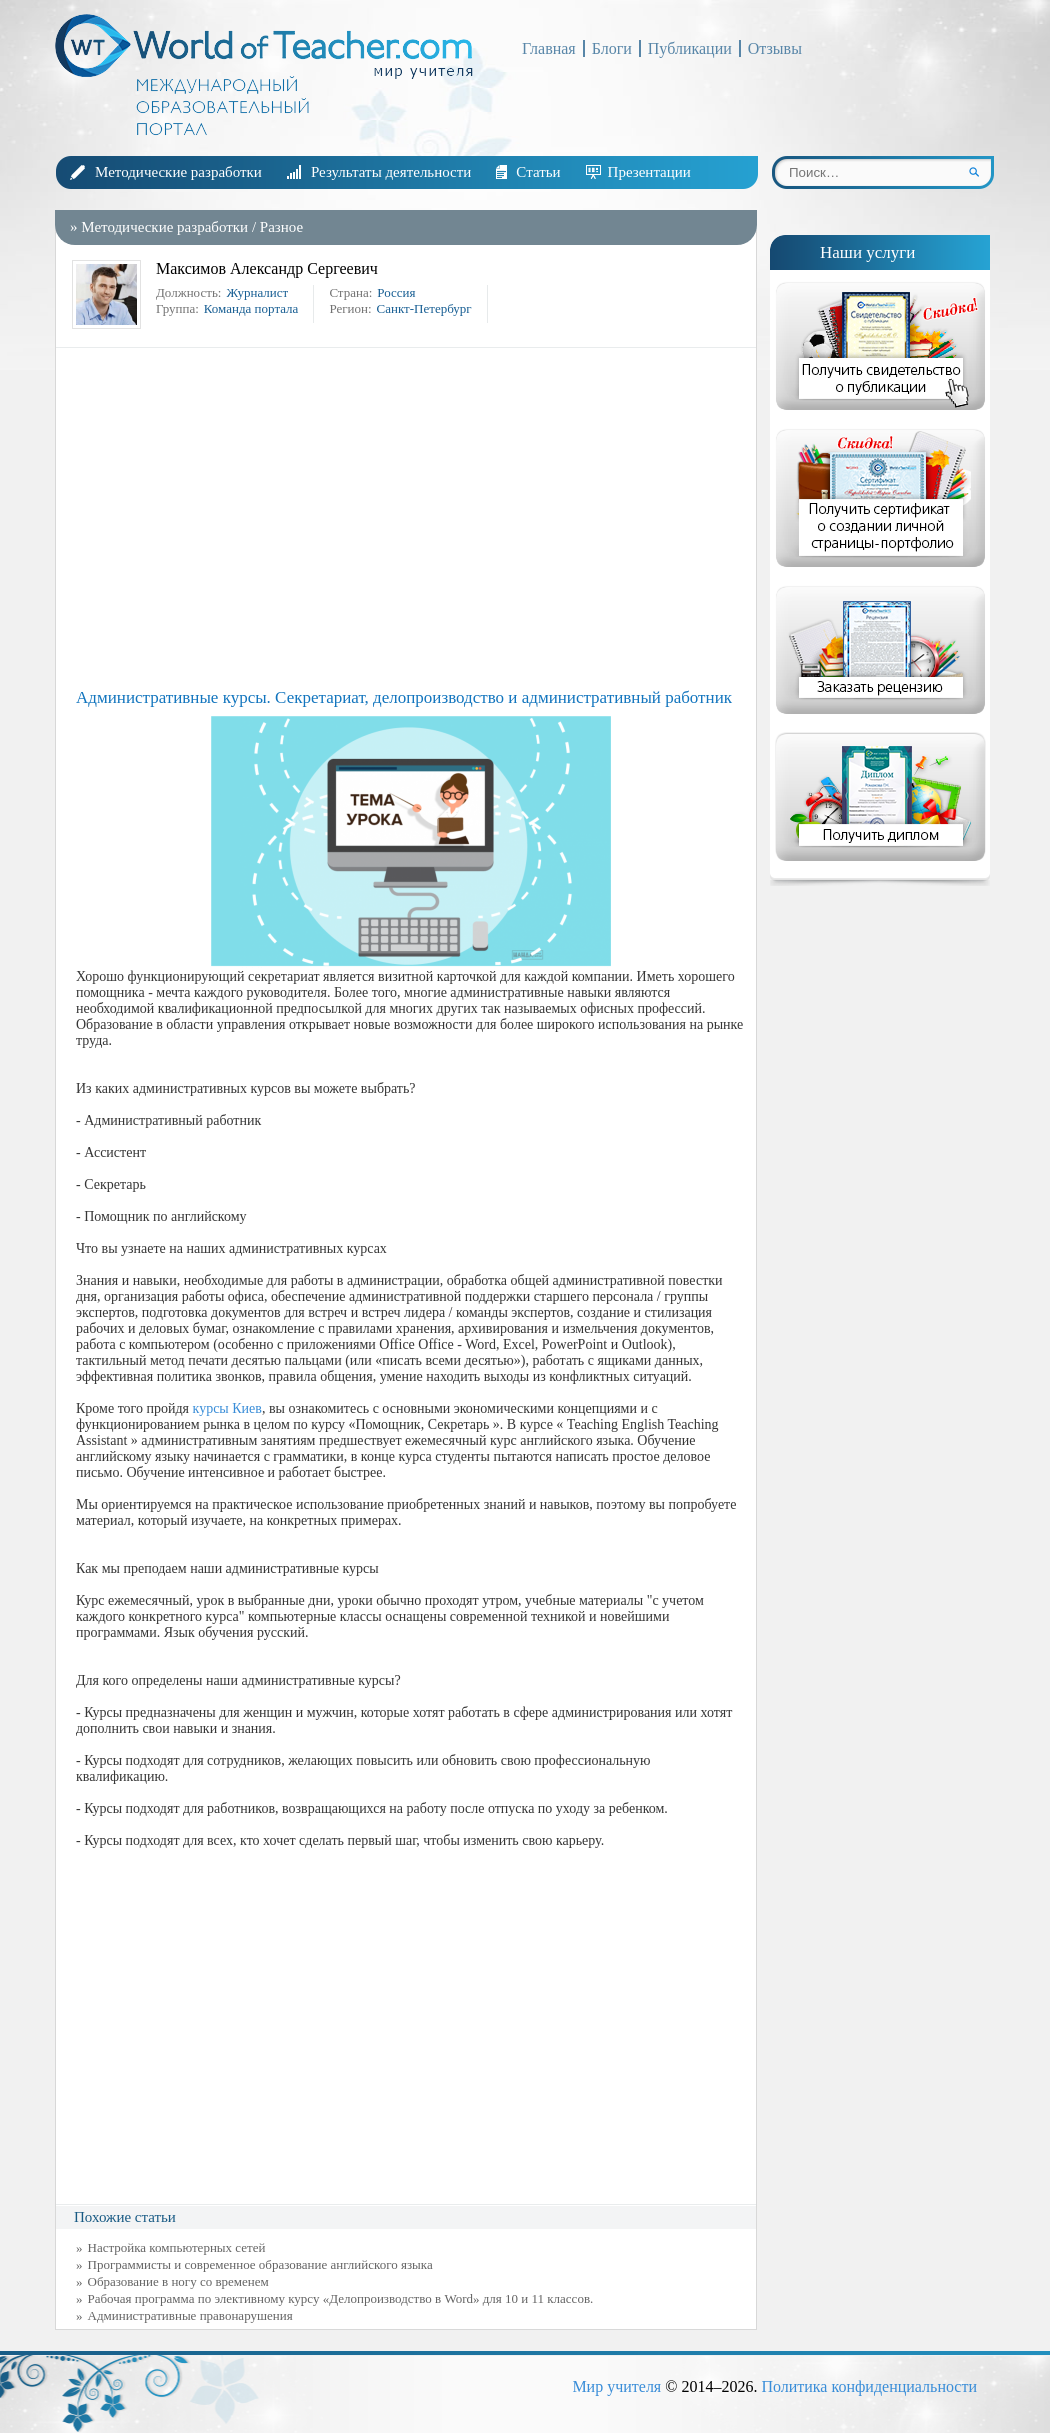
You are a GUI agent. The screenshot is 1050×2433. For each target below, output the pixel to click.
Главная (549, 48)
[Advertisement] (411, 518)
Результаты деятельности (391, 172)
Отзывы (775, 48)
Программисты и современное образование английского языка (260, 2264)
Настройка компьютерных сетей (177, 2247)
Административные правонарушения (190, 2315)
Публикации (690, 48)
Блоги (612, 48)
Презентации (649, 172)
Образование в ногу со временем (178, 2281)
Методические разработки (178, 172)
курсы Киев (227, 1408)
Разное (281, 227)
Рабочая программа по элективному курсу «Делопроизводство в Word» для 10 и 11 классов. (341, 2298)
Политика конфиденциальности (869, 2386)
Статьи (538, 172)
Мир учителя (616, 2386)
